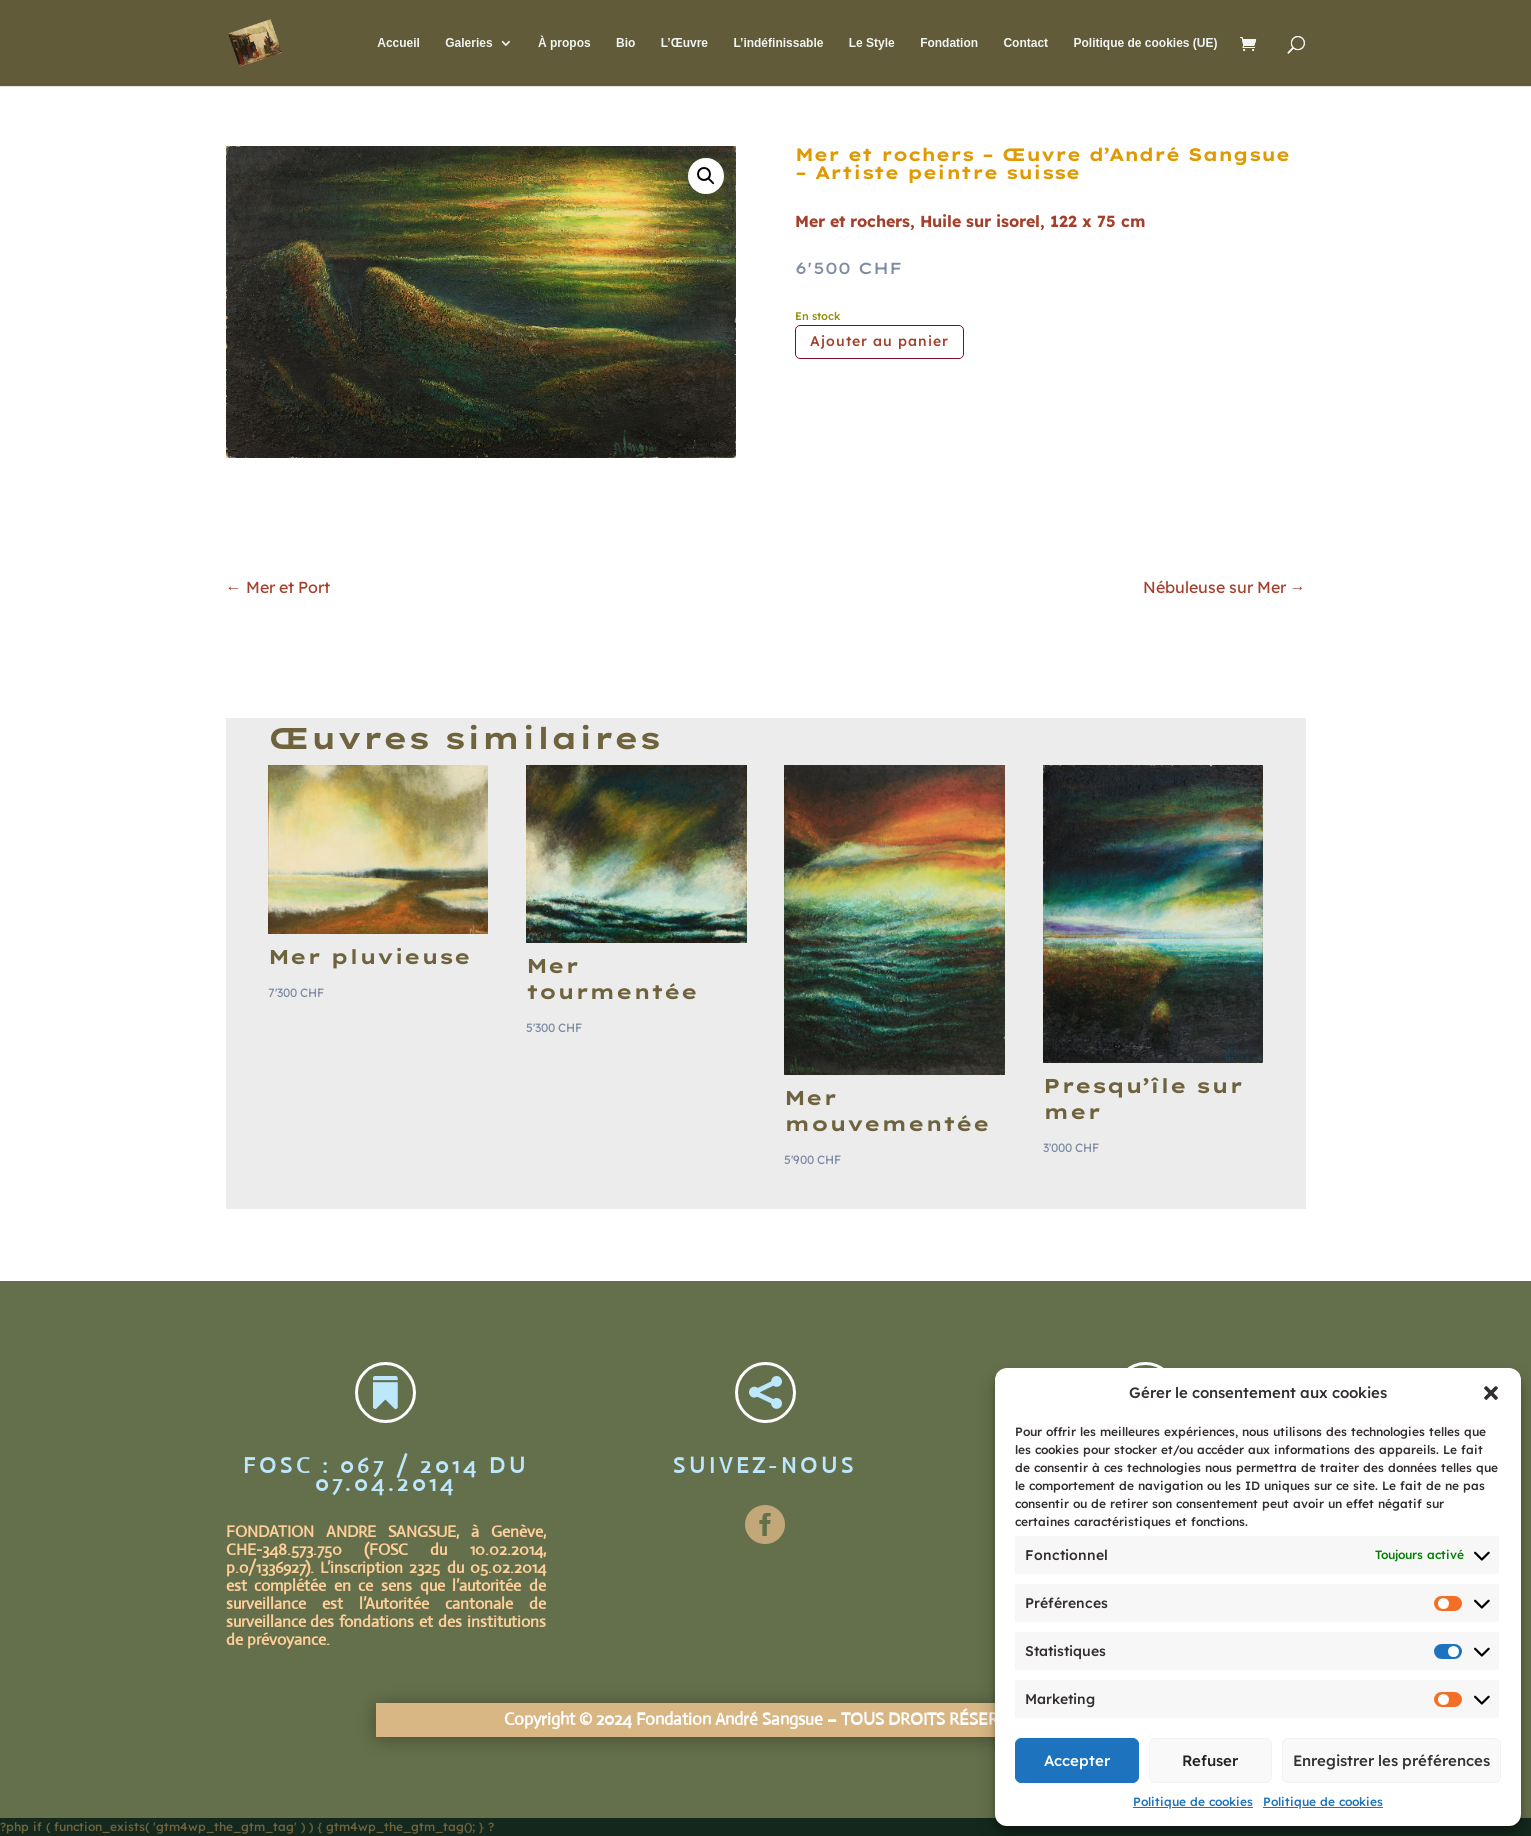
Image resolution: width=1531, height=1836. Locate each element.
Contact (1025, 43)
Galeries (468, 43)
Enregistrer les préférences (1391, 1760)
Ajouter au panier (879, 341)
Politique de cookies (1193, 1801)
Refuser (1210, 1760)
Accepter (1077, 1760)
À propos (564, 43)
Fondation (949, 43)
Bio (625, 43)
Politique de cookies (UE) (1145, 43)
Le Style (872, 43)
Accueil (398, 43)
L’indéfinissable (778, 43)
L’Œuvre (684, 43)
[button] (1491, 1393)
